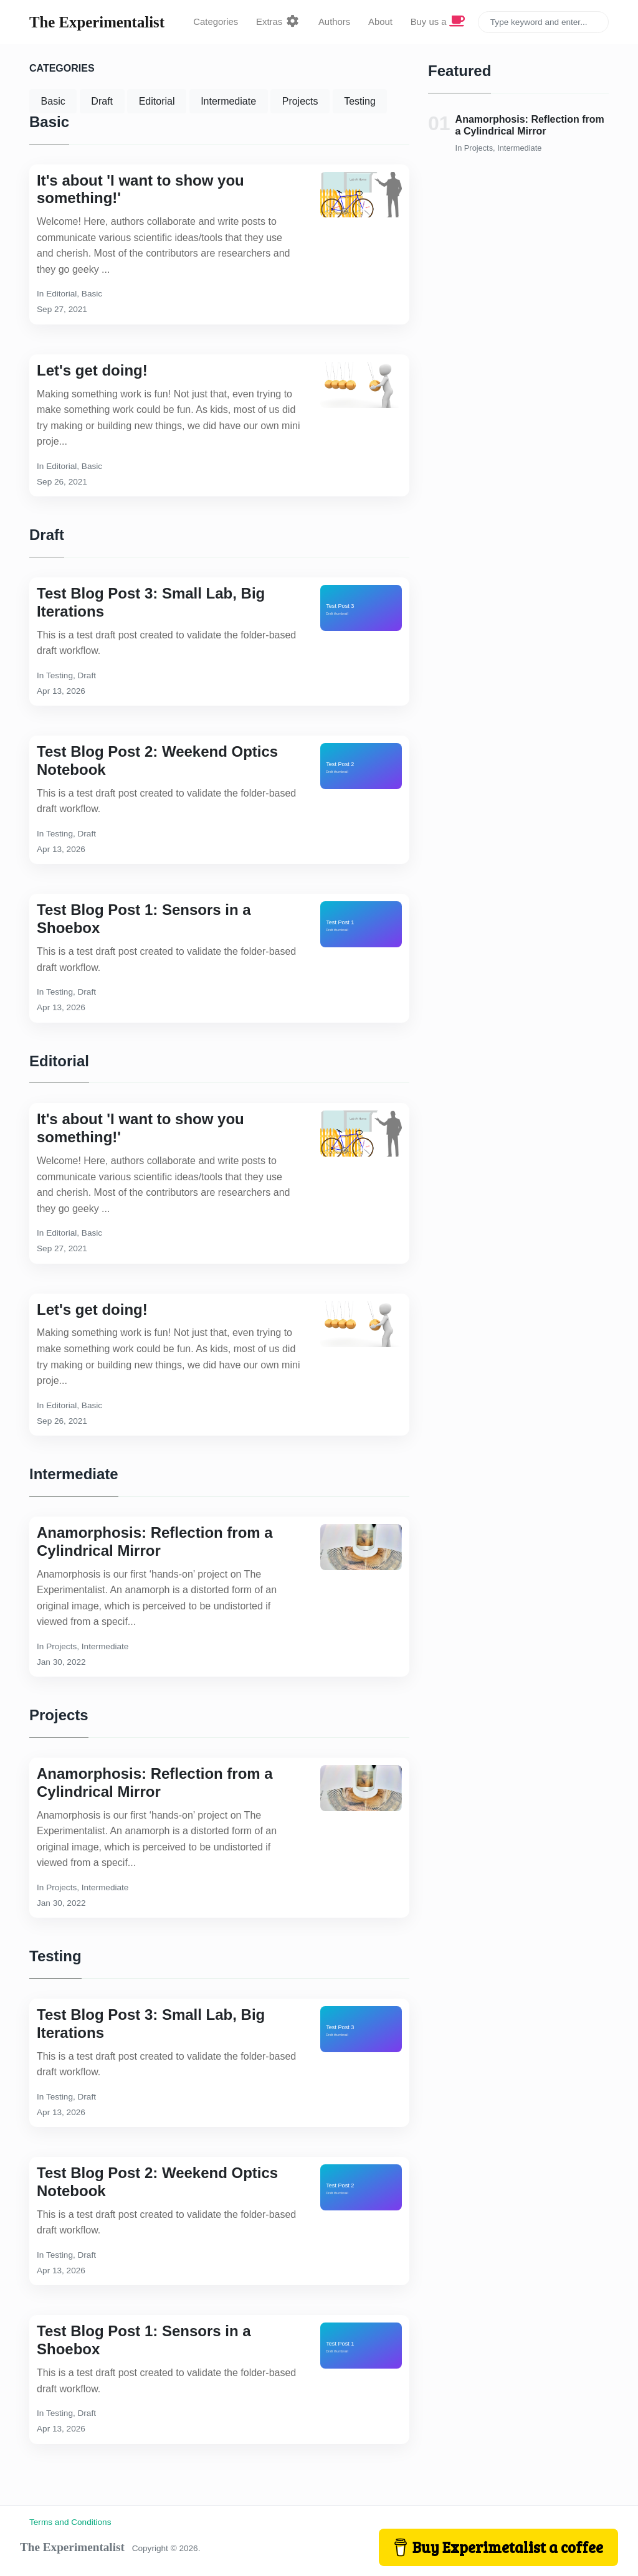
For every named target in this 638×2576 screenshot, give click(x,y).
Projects (300, 101)
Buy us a (438, 22)
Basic (53, 101)
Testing (360, 101)
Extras (278, 22)
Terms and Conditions (70, 2522)
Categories (215, 22)
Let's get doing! (92, 370)
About (380, 22)
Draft (102, 101)
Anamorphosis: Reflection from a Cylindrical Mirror (155, 1541)
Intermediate (228, 101)
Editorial (157, 101)
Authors (334, 22)
